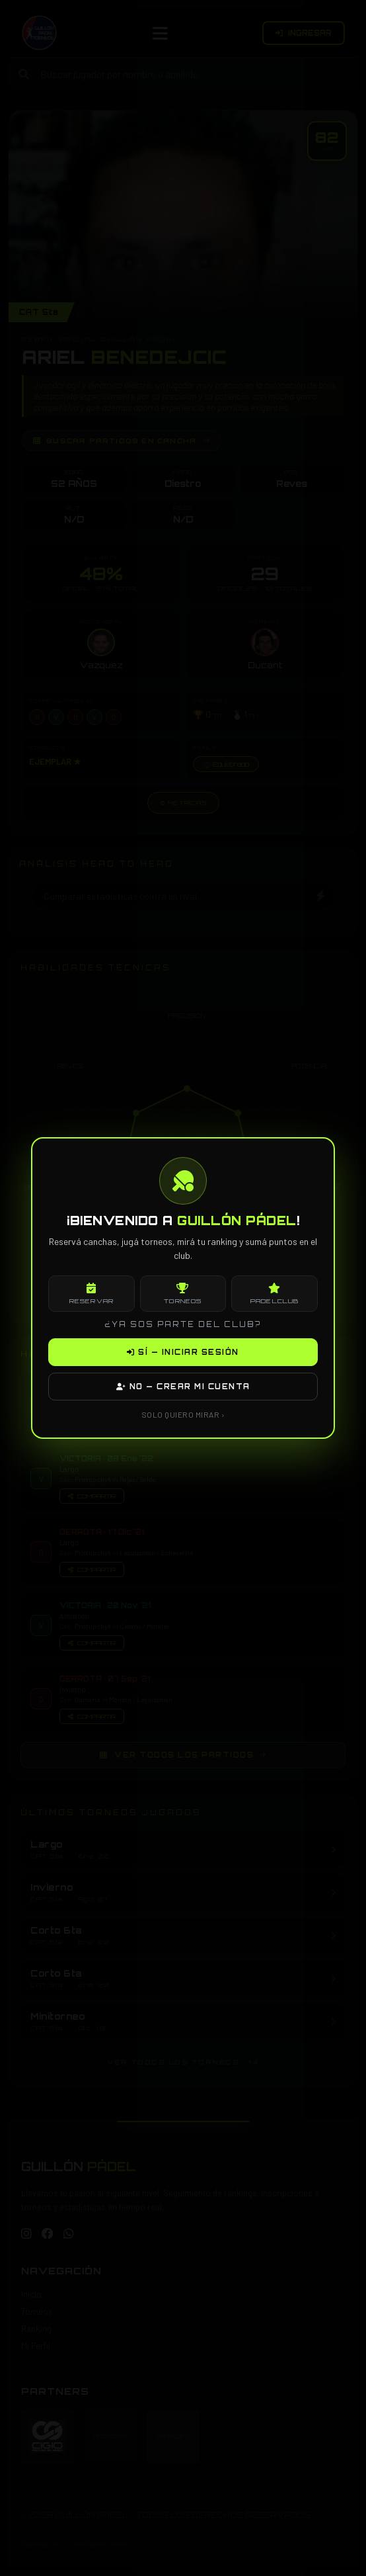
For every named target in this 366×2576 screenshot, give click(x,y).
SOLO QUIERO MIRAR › (183, 1414)
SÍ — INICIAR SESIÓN (183, 1352)
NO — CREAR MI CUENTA (183, 1386)
